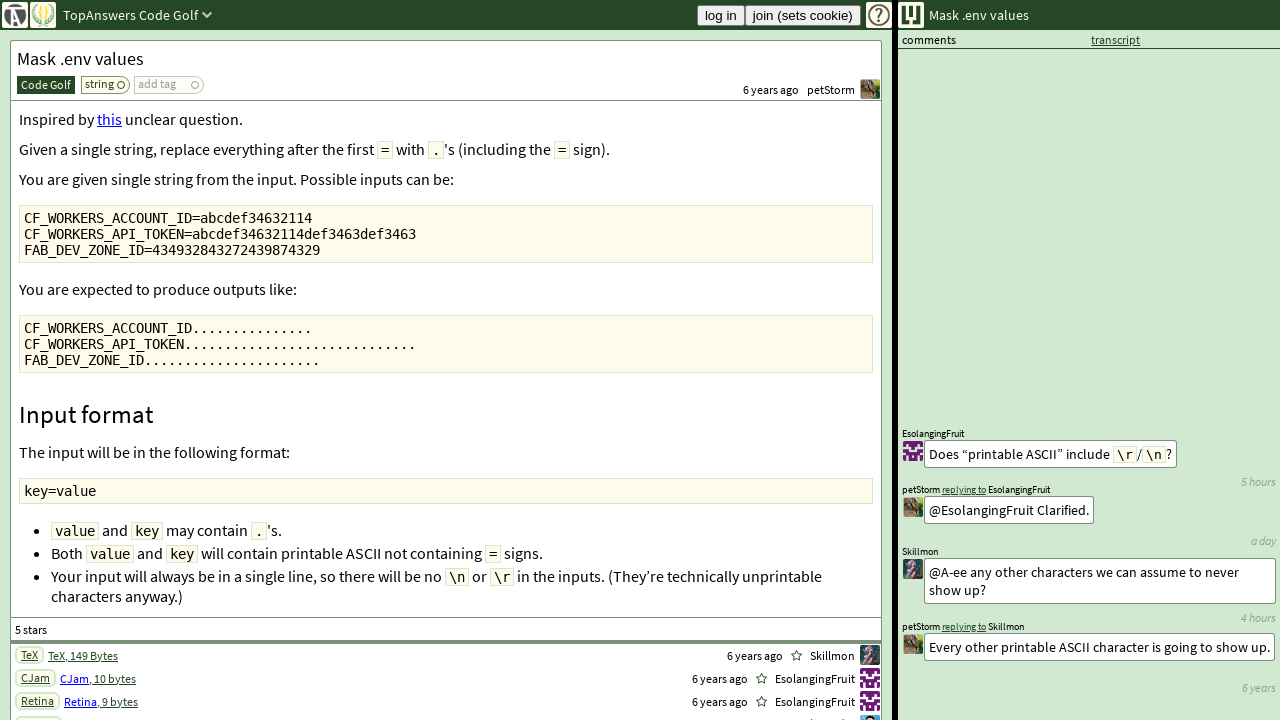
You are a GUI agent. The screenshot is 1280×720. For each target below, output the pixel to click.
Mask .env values (80, 58)
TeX (29, 654)
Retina (37, 700)
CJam (35, 677)
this (109, 119)
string (99, 83)
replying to (964, 626)
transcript (1115, 39)
